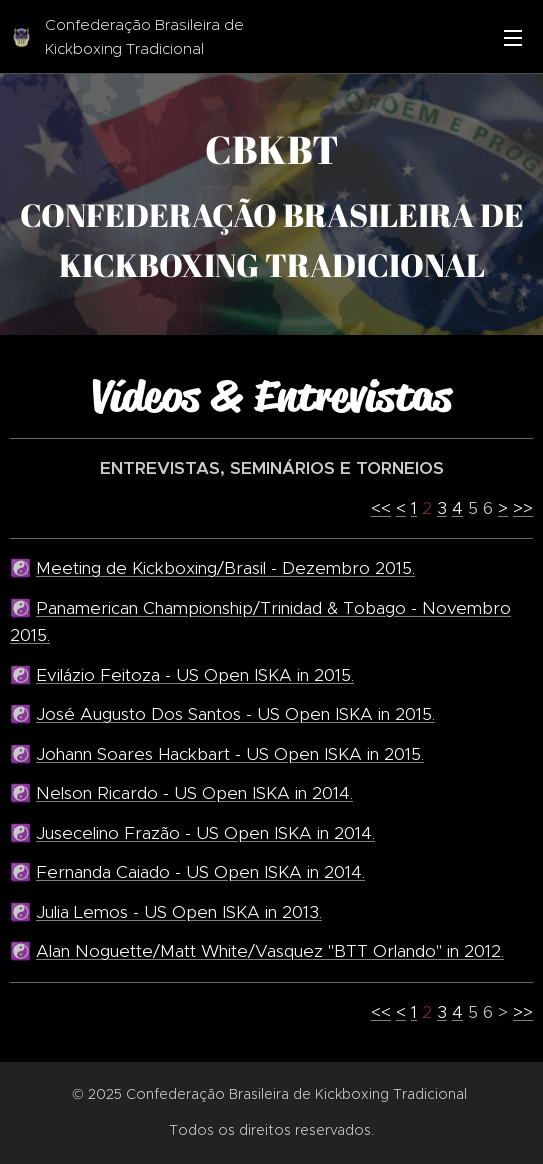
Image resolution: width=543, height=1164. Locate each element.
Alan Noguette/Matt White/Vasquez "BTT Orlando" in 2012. (270, 951)
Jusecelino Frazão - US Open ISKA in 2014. (205, 832)
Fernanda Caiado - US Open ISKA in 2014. (200, 872)
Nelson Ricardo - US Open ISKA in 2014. (194, 793)
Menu (513, 38)
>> (523, 507)
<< (381, 507)
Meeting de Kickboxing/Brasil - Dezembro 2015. (225, 568)
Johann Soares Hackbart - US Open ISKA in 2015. (230, 753)
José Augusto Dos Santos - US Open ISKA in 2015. (235, 714)
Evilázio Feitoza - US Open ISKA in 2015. (195, 674)
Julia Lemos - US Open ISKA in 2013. (179, 911)
